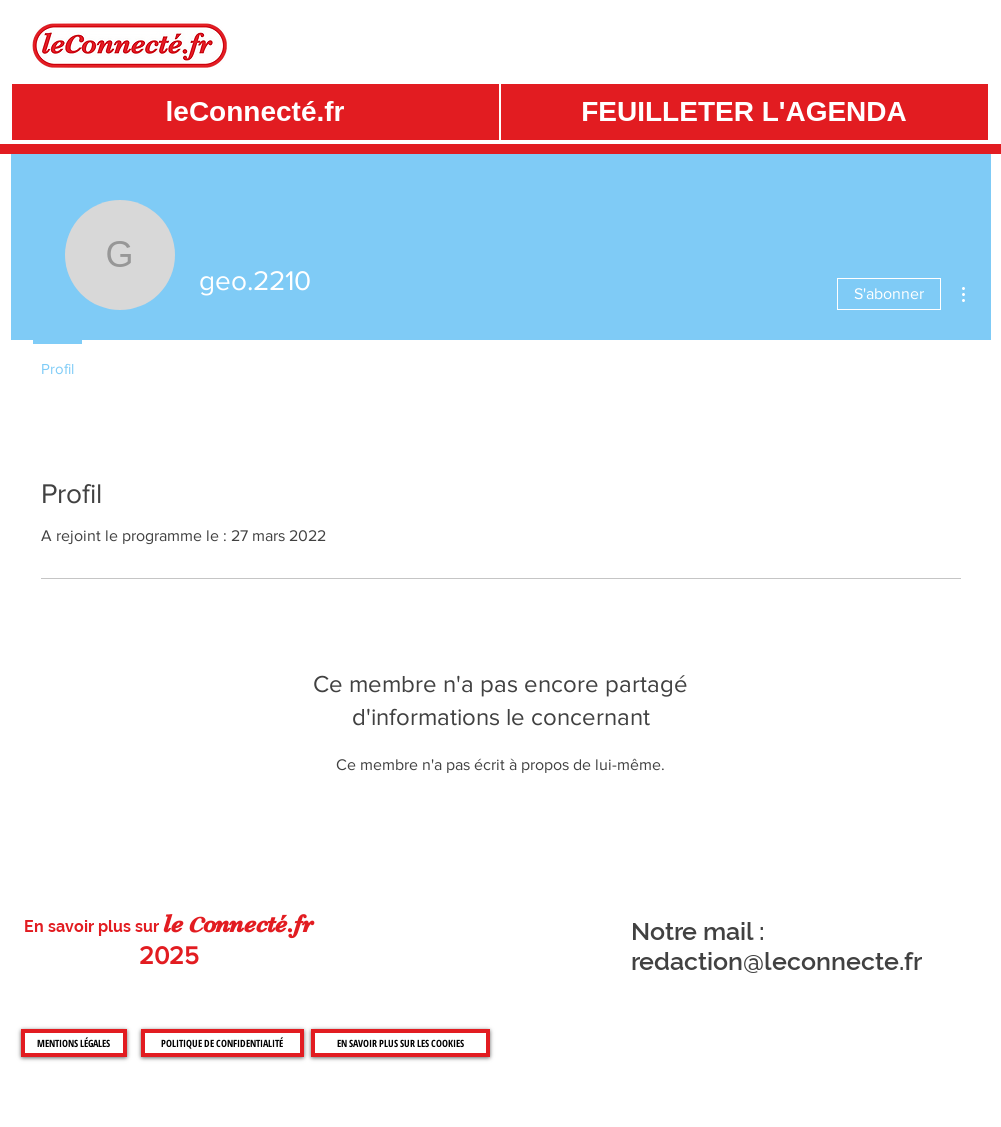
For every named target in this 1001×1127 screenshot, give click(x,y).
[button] (744, 112)
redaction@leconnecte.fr (776, 961)
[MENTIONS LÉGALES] (74, 1043)
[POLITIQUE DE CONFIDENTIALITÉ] (222, 1043)
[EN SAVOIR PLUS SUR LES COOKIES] (400, 1043)
